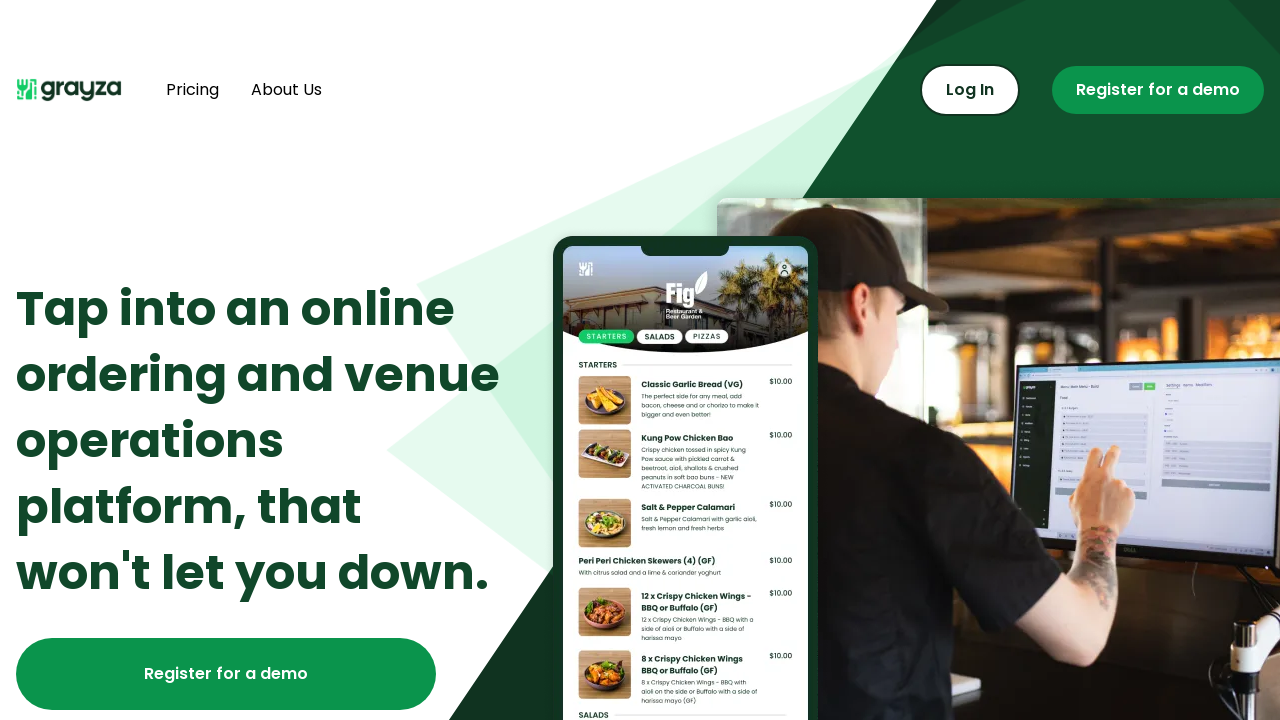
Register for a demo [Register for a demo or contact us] (1158, 89)
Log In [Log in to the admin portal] (970, 89)
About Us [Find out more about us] (286, 89)
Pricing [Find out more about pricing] (192, 89)
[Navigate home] (75, 90)
